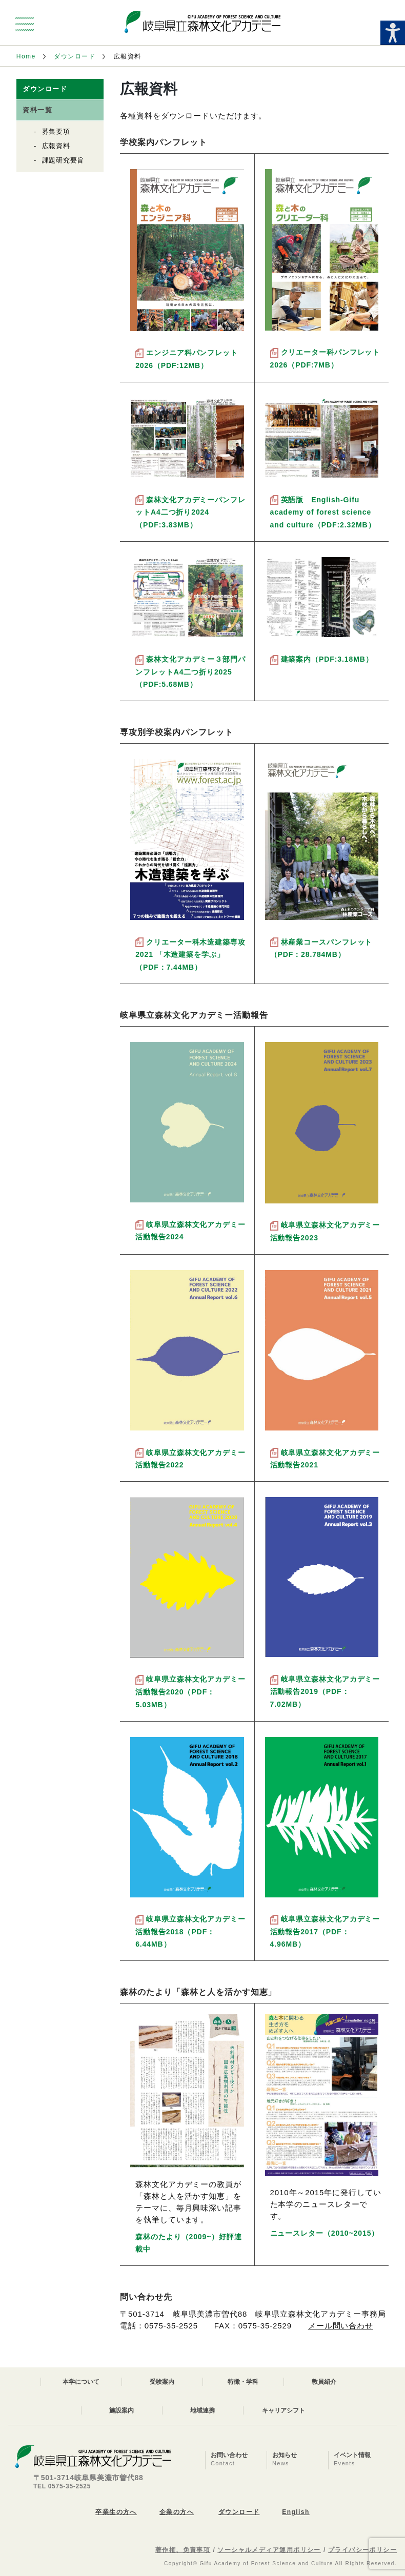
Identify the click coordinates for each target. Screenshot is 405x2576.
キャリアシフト (283, 2410)
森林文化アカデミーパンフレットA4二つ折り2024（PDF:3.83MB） (190, 512)
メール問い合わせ (340, 2325)
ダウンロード (74, 56)
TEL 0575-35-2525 (62, 2486)
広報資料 (56, 146)
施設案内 (121, 2410)
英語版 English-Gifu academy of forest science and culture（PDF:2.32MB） (323, 512)
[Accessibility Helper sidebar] (392, 33)
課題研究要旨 (63, 160)
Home (26, 56)
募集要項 (56, 131)
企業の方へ (176, 2512)
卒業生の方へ (116, 2512)
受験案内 (162, 2381)
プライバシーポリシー (362, 2549)
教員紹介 (324, 2381)
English (295, 2512)
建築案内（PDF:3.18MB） (327, 659)
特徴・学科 (243, 2381)
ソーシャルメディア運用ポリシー (269, 2549)
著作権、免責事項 (183, 2549)
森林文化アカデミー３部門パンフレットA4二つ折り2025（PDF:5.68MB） (190, 671)
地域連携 (202, 2410)
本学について (81, 2381)
